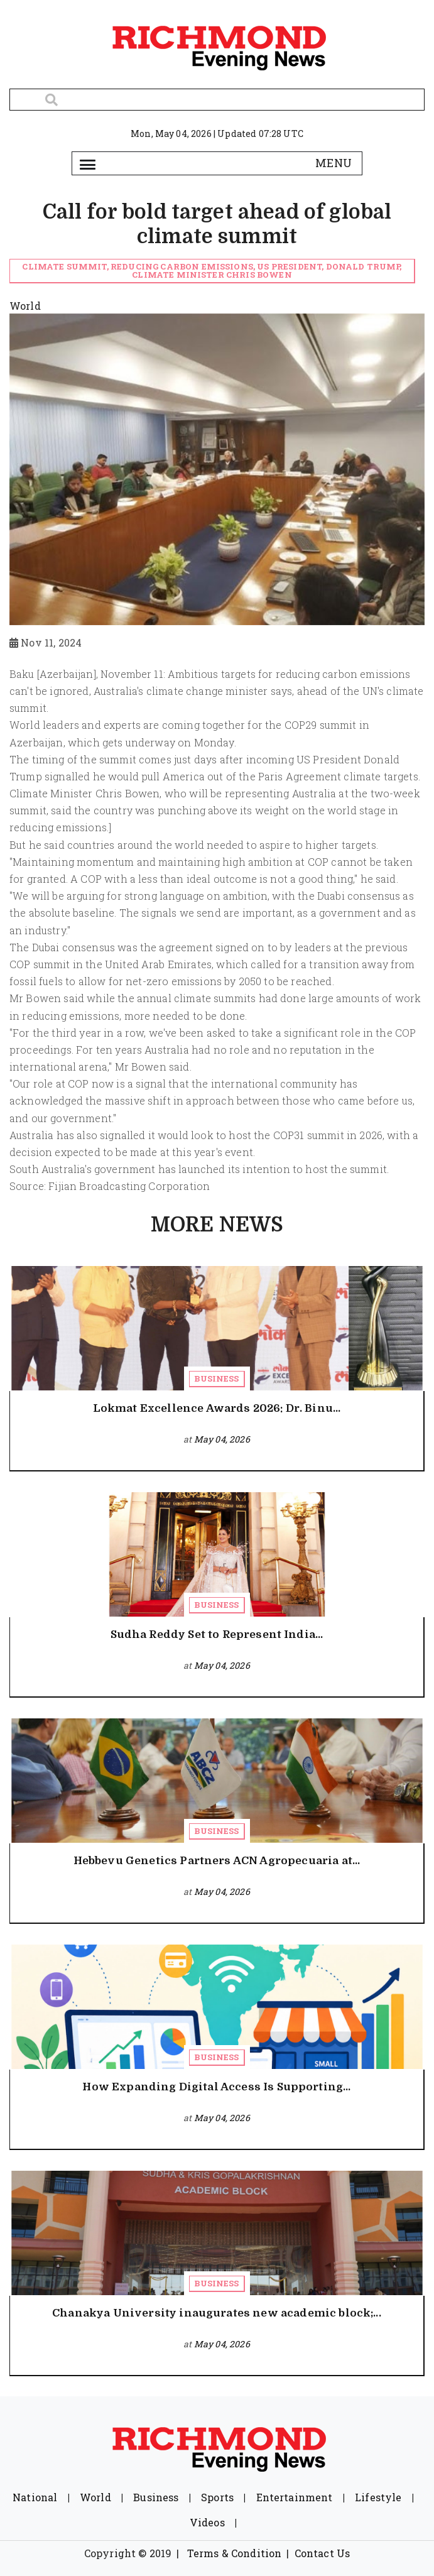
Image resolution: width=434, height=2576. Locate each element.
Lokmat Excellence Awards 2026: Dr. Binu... (217, 1408)
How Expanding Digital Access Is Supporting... (216, 2087)
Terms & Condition (234, 2553)
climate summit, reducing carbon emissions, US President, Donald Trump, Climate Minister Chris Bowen (211, 270)
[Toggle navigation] (87, 163)
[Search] (217, 100)
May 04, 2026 (222, 1439)
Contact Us (322, 2553)
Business (216, 1378)
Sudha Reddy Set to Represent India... (217, 1634)
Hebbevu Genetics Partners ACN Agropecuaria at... (217, 1861)
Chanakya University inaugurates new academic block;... (216, 2313)
